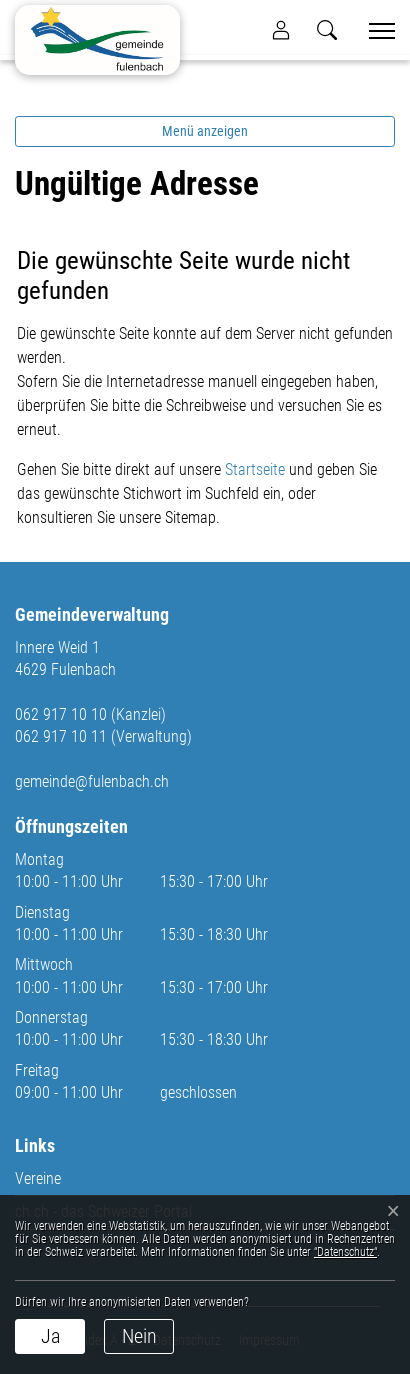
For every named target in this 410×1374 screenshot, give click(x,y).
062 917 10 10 (61, 714)
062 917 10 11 (61, 736)
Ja (50, 1336)
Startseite (255, 469)
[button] (327, 29)
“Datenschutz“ (345, 1252)
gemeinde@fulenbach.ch (92, 781)
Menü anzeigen (205, 131)
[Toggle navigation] (375, 31)
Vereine (38, 1178)
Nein (139, 1336)
